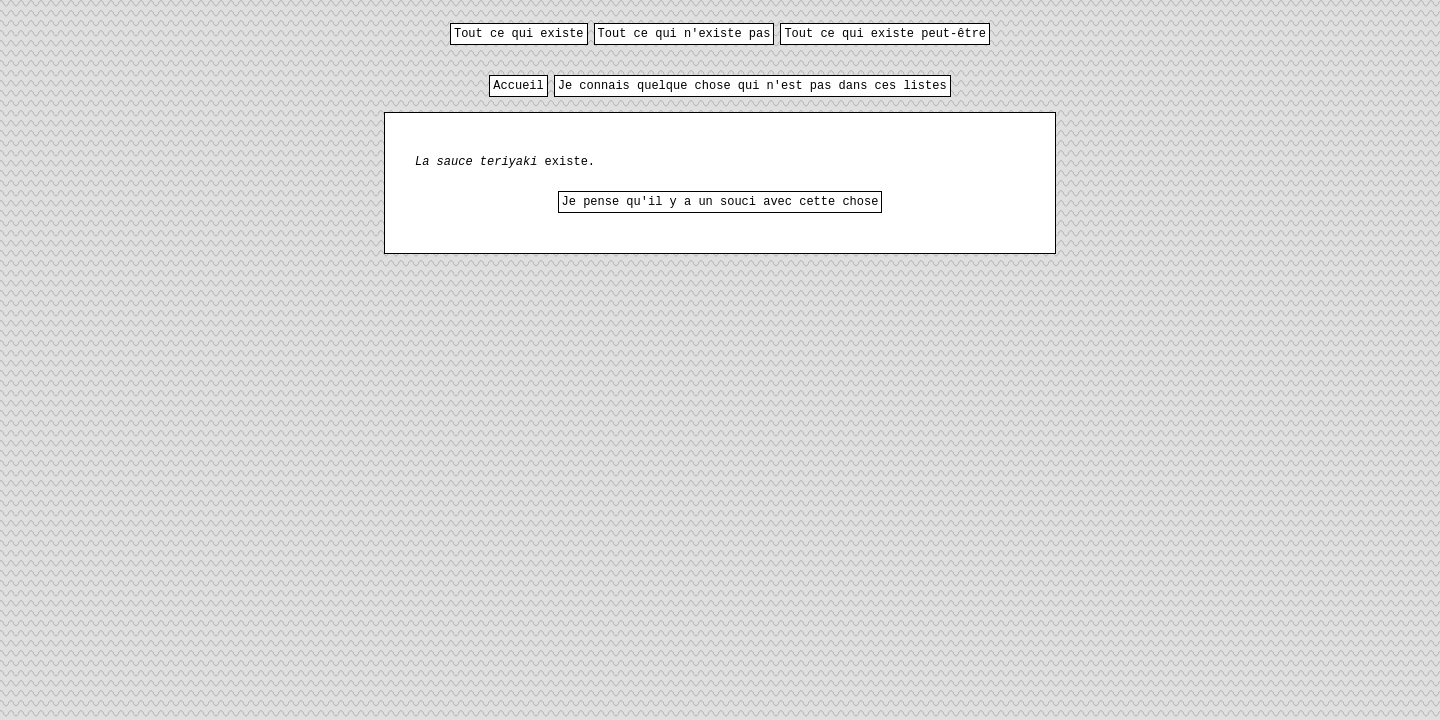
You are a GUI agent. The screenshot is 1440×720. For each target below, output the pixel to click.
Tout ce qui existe (519, 34)
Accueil (518, 86)
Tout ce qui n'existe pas (684, 34)
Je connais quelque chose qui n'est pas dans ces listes (752, 86)
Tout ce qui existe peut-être (885, 34)
